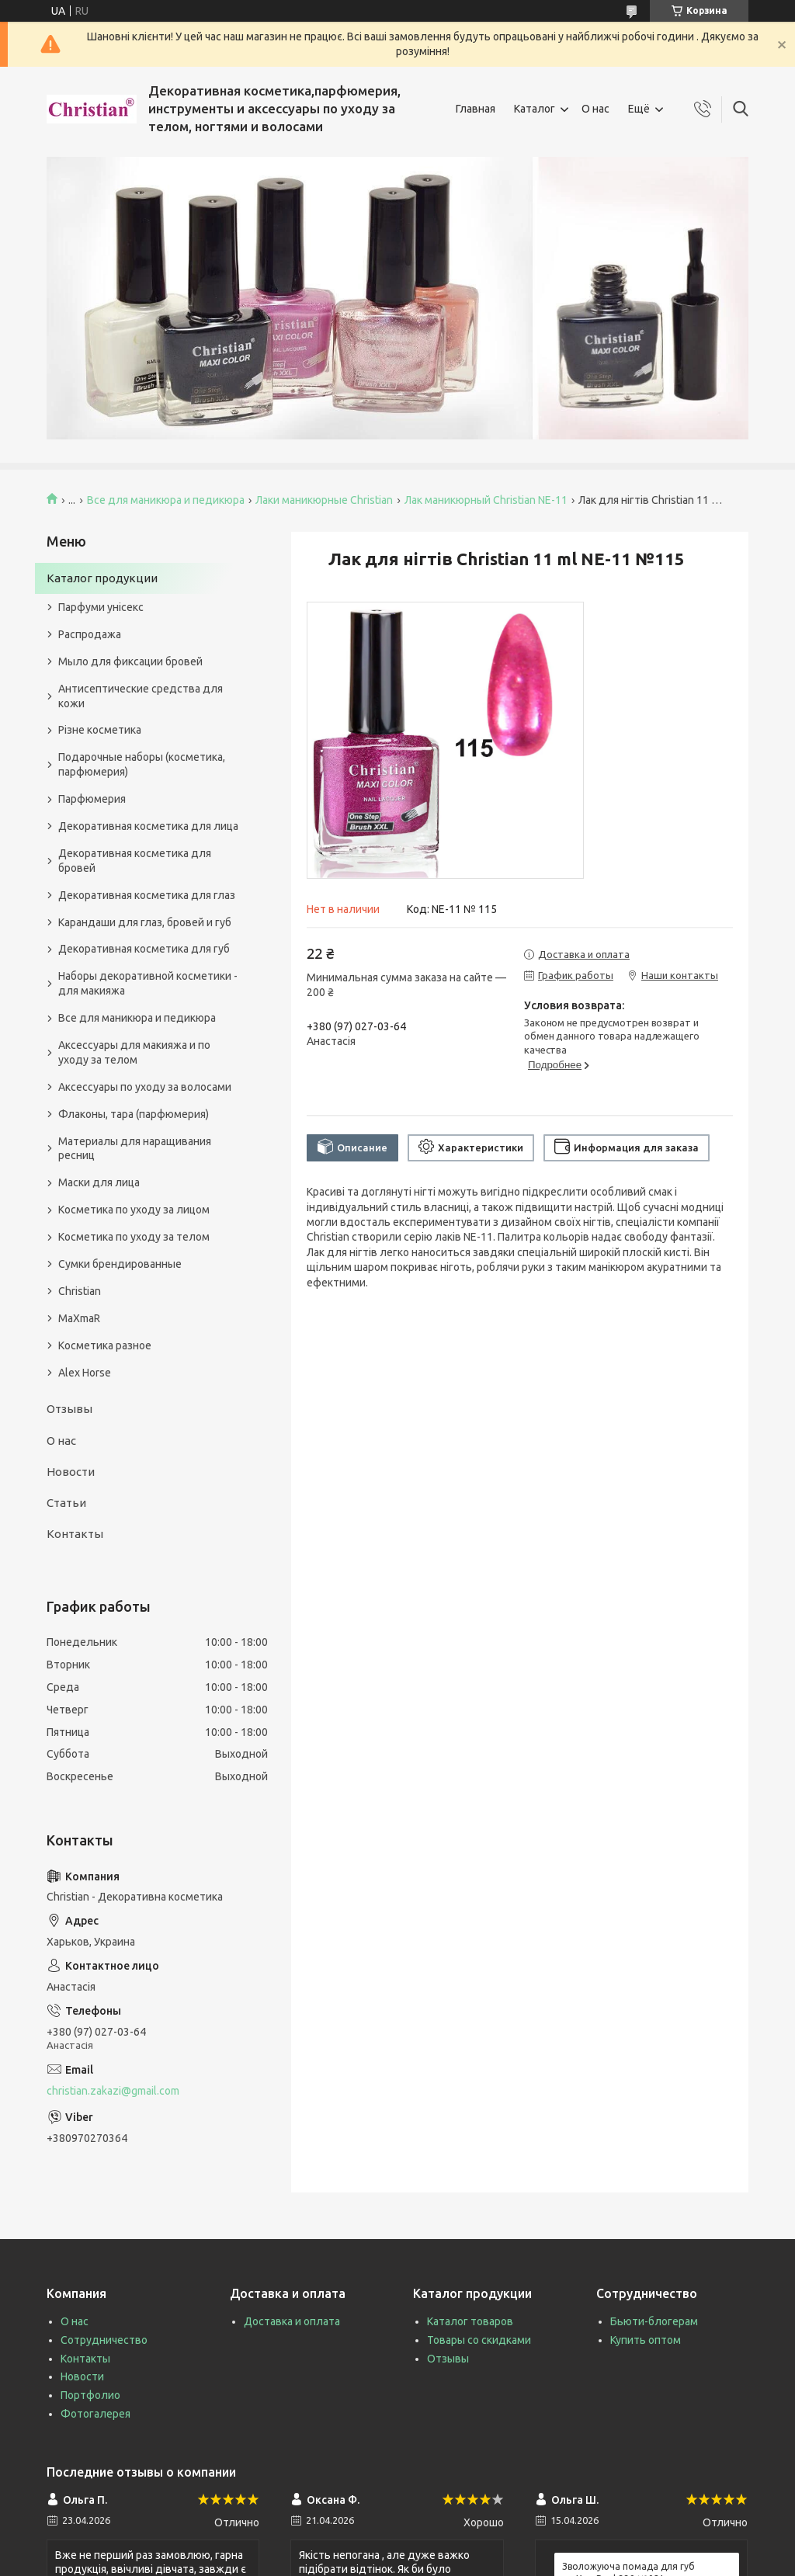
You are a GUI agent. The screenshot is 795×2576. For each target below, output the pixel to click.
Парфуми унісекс (101, 607)
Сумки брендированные (120, 1264)
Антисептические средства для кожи (140, 696)
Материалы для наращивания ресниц (134, 1148)
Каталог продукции (102, 578)
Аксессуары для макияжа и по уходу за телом (134, 1052)
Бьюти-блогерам (654, 2321)
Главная (475, 108)
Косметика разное (104, 1345)
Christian (79, 1291)
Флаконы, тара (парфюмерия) (133, 1114)
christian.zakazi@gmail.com (113, 2091)
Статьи (66, 1502)
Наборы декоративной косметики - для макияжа (148, 983)
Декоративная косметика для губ (144, 949)
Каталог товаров (470, 2321)
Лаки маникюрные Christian (324, 500)
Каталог (534, 108)
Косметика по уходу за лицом (134, 1209)
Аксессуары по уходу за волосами (144, 1087)
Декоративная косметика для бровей (134, 860)
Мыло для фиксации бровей (130, 661)
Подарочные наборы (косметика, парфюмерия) (141, 764)
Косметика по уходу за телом (134, 1237)
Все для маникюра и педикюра (166, 500)
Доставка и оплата (292, 2321)
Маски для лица (99, 1182)
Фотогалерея (95, 2414)
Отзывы (69, 1408)
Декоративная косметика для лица (148, 826)
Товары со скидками (479, 2340)
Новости (71, 1471)
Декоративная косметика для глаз (146, 895)
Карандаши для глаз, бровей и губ (144, 922)
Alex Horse (84, 1372)
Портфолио (90, 2395)
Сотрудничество (104, 2340)
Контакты (75, 1533)
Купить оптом (645, 2340)
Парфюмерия (92, 799)
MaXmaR (79, 1318)
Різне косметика (99, 730)
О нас (595, 108)
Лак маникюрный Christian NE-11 (486, 500)
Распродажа (89, 634)
